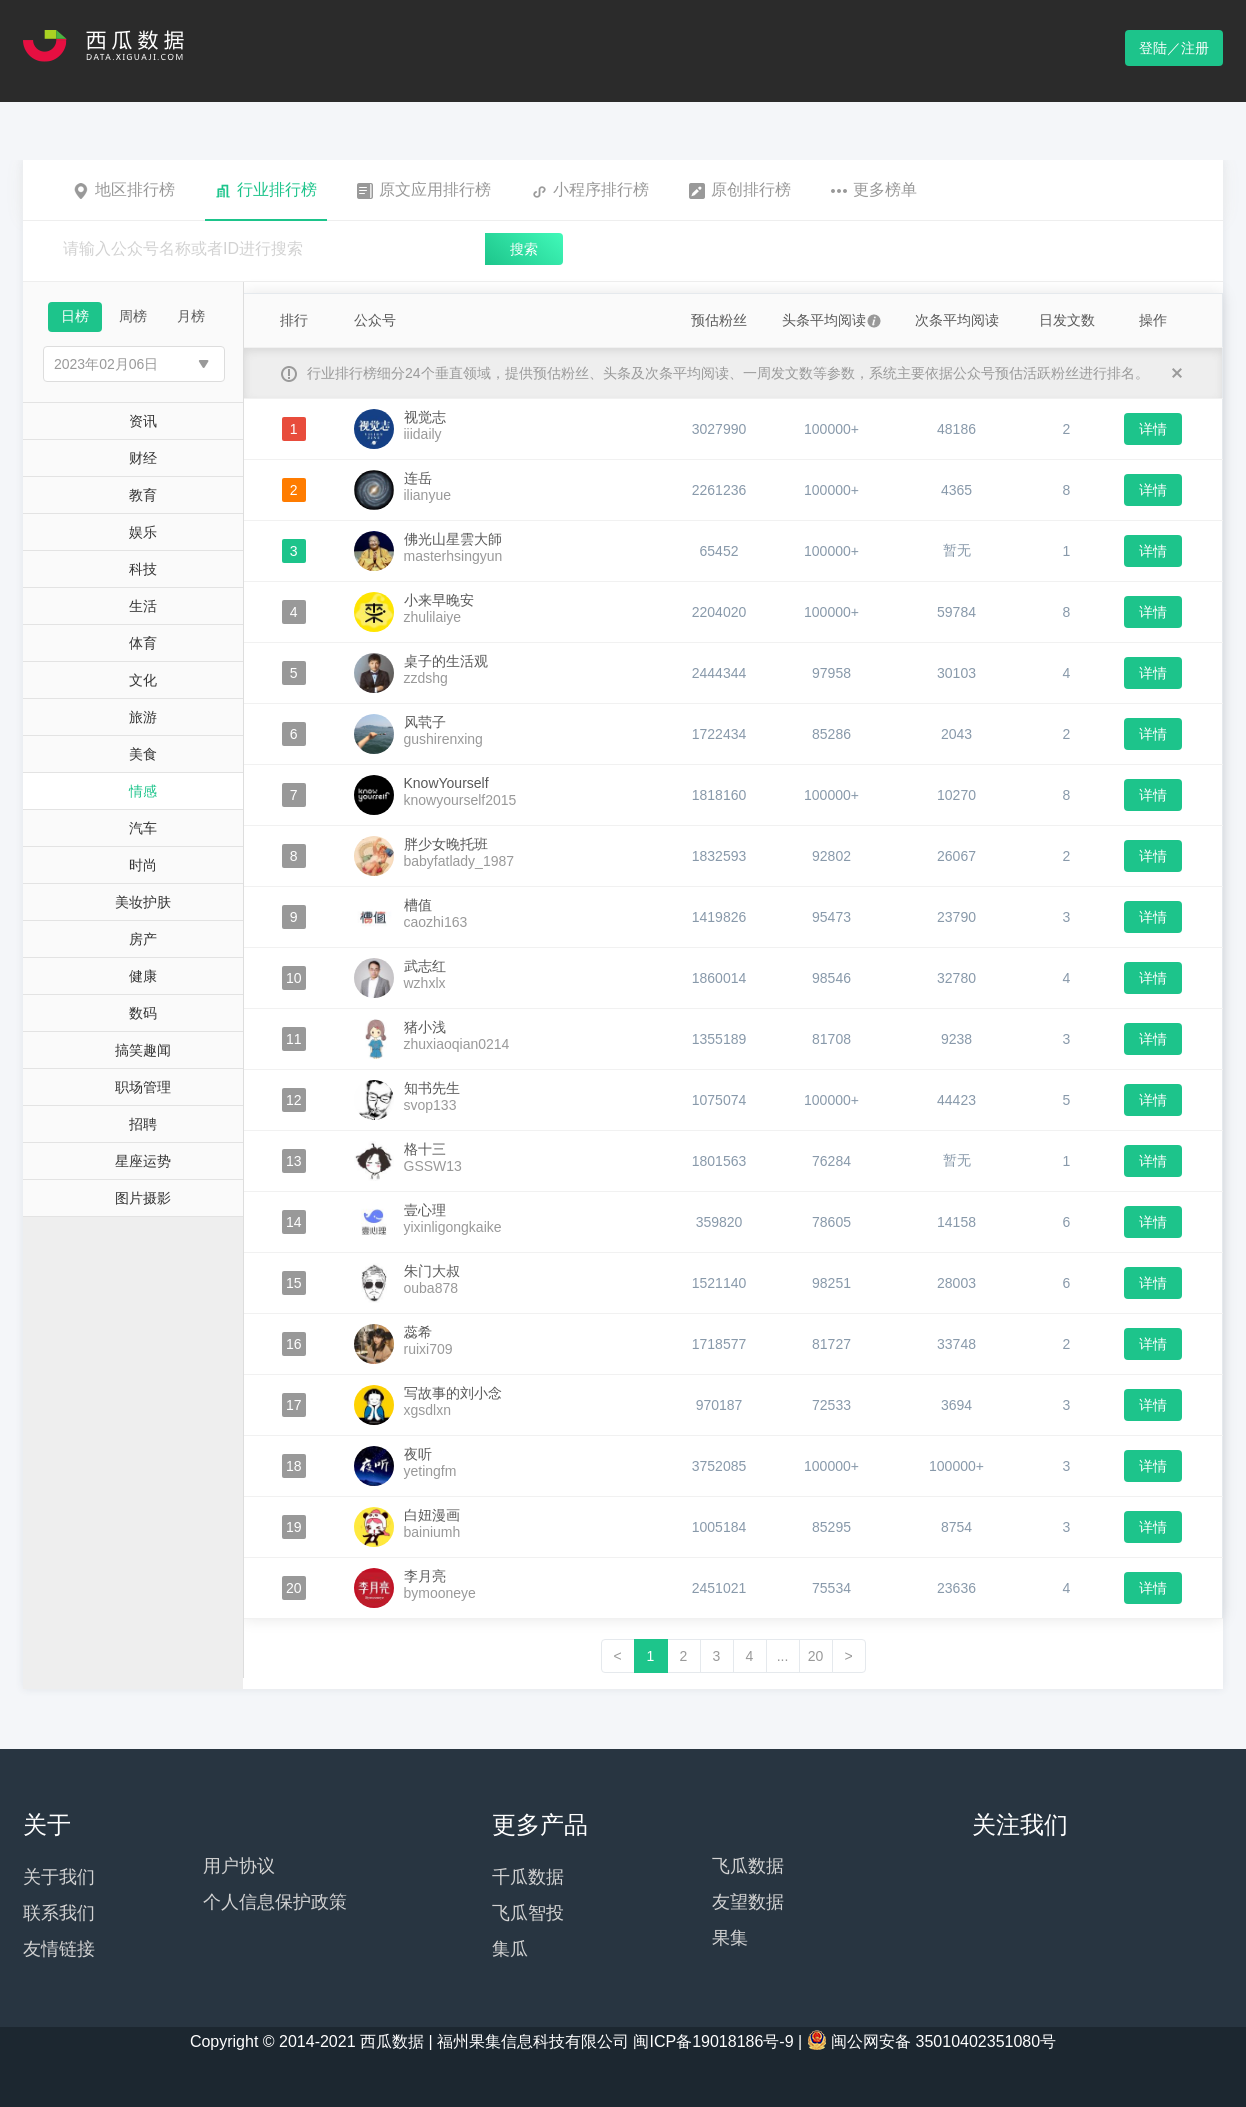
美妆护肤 (143, 902)
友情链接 (59, 1949)
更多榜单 (874, 190)
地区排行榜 (124, 190)
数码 (143, 1013)
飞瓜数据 (748, 1866)
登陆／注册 (1174, 48)
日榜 (75, 316)
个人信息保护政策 (275, 1902)
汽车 (143, 828)
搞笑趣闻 (143, 1050)
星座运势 (143, 1161)
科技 (143, 569)
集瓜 (510, 1949)
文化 (143, 680)
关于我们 (59, 1877)
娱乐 (143, 532)
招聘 (143, 1124)
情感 (143, 791)
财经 (143, 458)
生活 (143, 606)
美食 (143, 754)
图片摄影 (143, 1198)
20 (816, 1656)
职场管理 (143, 1087)
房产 (143, 939)
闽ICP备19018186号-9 (713, 2041)
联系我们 (59, 1913)
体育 (143, 643)
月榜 (191, 316)
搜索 (524, 249)
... (783, 1656)
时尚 (143, 865)
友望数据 (748, 1902)
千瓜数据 (528, 1877)
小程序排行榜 (590, 190)
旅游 (143, 717)
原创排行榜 (740, 190)
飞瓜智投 (528, 1913)
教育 (143, 495)
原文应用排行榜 (424, 190)
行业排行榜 (266, 190)
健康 (143, 976)
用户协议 (239, 1866)
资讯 (143, 421)
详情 (1153, 429)
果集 (730, 1938)
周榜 (133, 316)
